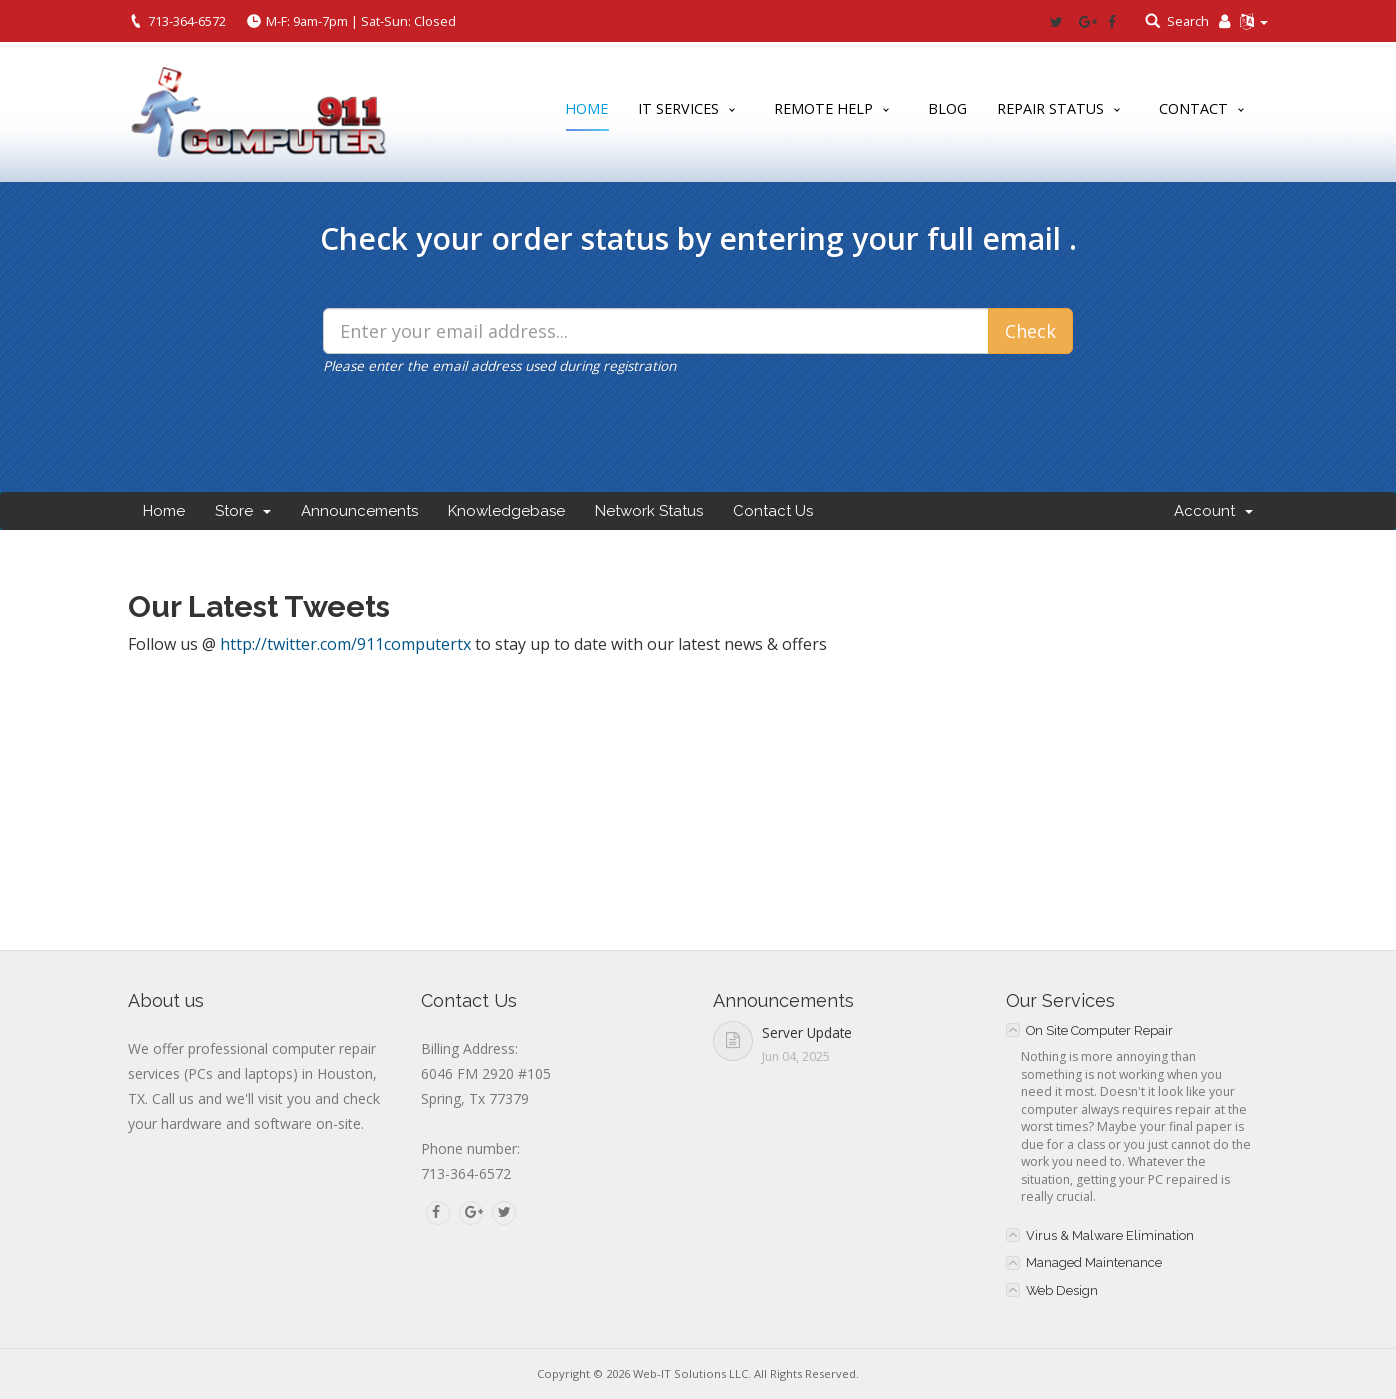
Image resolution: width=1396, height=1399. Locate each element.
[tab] (1137, 1030)
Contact (1193, 108)
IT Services (678, 108)
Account (1213, 511)
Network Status (649, 511)
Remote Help (823, 108)
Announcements (359, 511)
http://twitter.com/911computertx (345, 644)
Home (586, 112)
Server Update (807, 1032)
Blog (947, 108)
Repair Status (1050, 108)
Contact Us (773, 511)
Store (243, 511)
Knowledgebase (506, 511)
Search (1188, 21)
